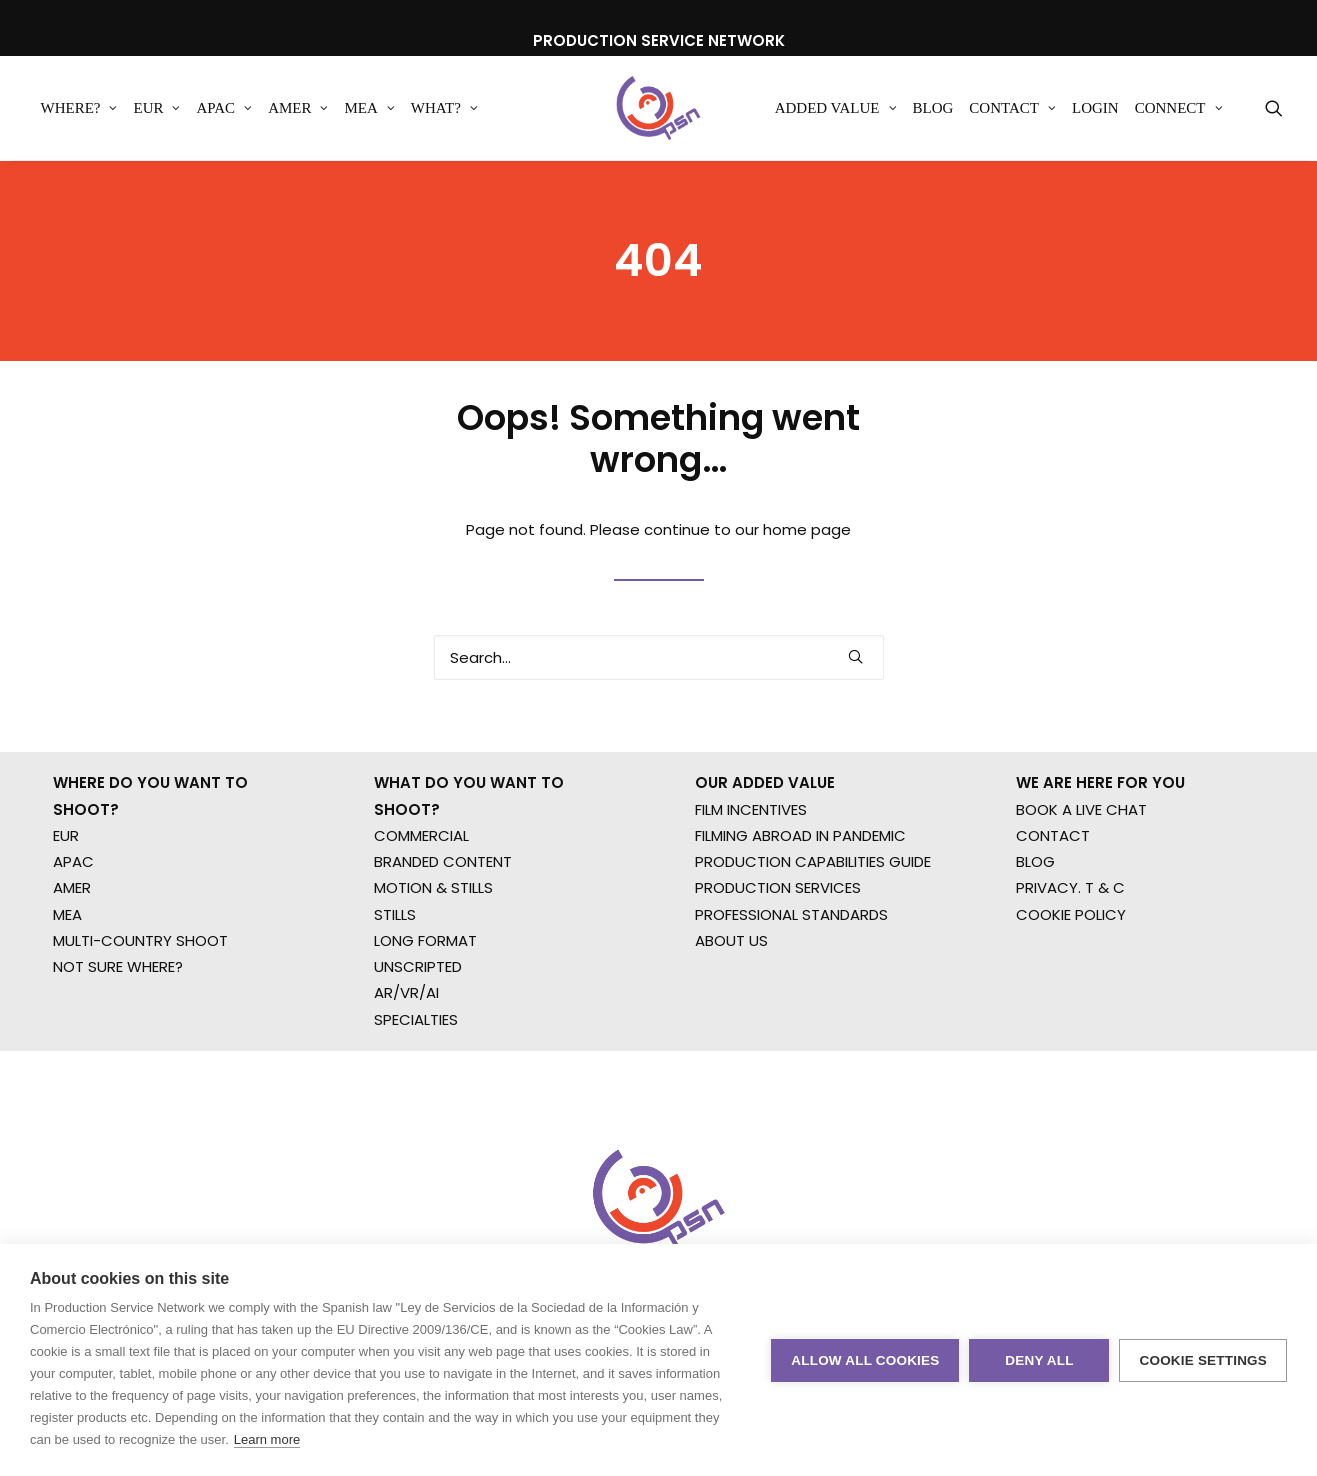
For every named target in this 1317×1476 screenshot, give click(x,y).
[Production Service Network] (658, 109)
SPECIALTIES (416, 1075)
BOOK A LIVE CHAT (1081, 865)
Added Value (836, 109)
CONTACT (1053, 891)
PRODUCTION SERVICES (778, 944)
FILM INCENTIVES (751, 865)
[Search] (659, 685)
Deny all (1039, 1360)
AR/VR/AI (406, 1049)
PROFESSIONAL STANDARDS (791, 970)
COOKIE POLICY (1071, 970)
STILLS (395, 970)
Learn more (267, 1439)
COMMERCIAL (421, 891)
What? (444, 109)
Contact (1012, 109)
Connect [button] (1179, 109)
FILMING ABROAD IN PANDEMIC (800, 891)
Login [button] (1095, 109)
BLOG (1035, 917)
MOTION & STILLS (433, 944)
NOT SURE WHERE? (118, 1022)
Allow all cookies (865, 1360)
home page (807, 557)
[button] (1274, 109)
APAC (224, 109)
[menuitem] (79, 109)
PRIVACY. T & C (1070, 944)
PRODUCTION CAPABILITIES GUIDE (813, 917)
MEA (369, 109)
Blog (933, 109)
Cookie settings (1203, 1360)
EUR (156, 109)
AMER (298, 109)
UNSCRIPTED (418, 1022)
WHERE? (79, 109)
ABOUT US (731, 996)
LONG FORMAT (425, 996)
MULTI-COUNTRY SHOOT (140, 996)
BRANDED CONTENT (443, 917)
